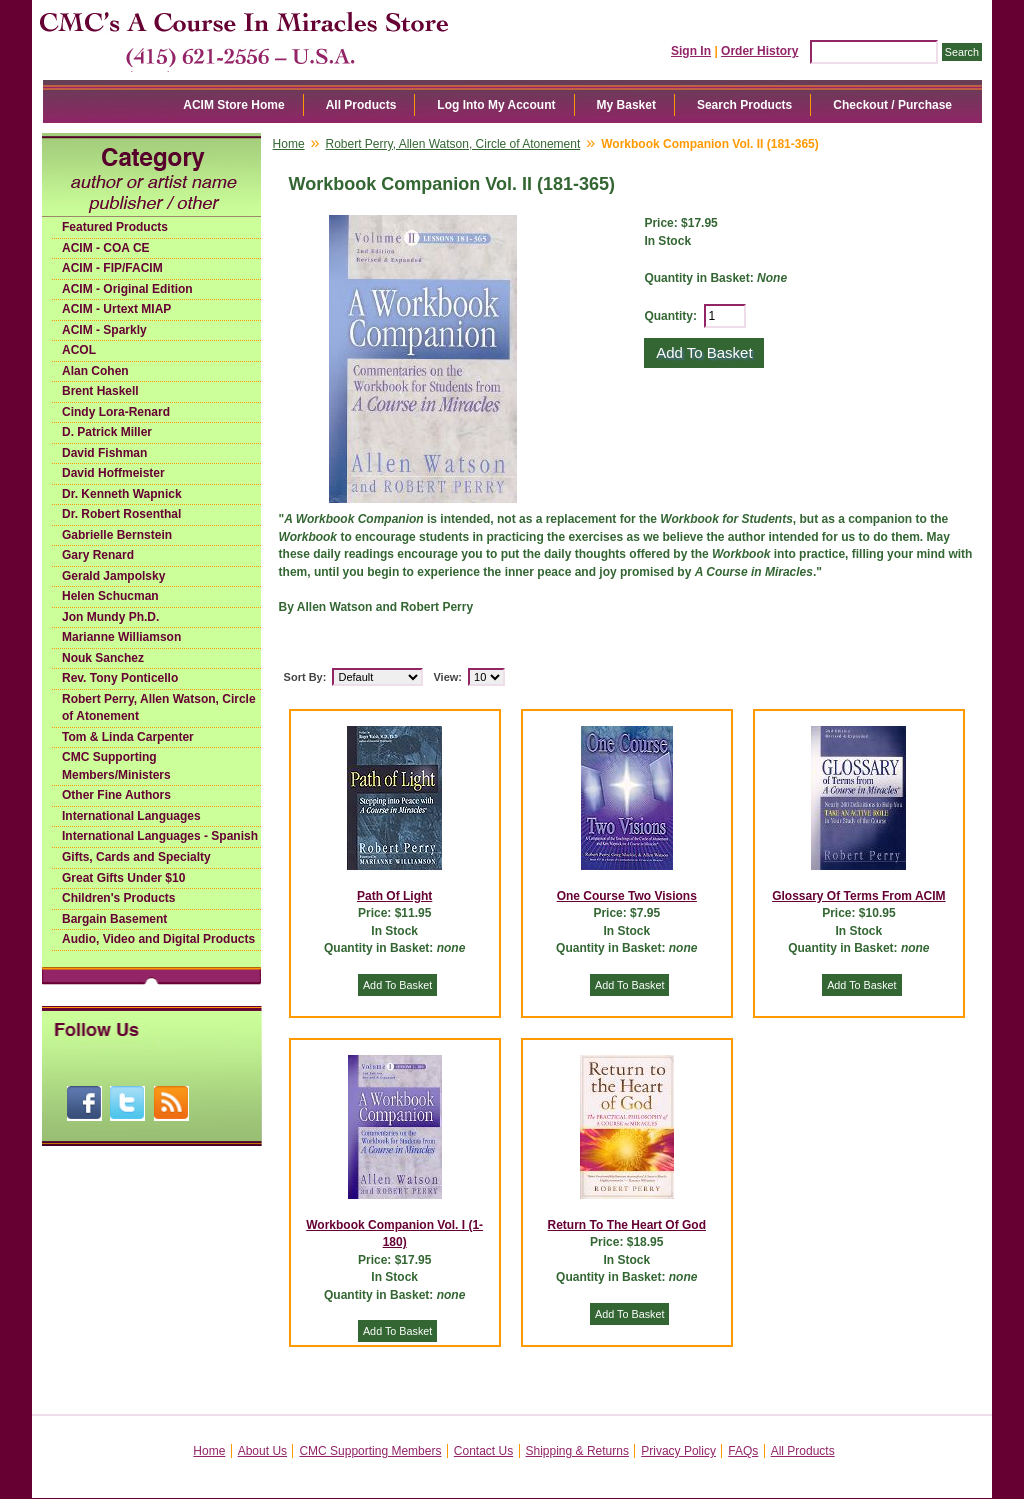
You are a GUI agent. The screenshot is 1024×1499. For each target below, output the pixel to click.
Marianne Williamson (121, 637)
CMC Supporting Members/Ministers (116, 766)
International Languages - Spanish (160, 836)
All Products (361, 105)
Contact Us (483, 1451)
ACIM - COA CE (106, 248)
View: (447, 677)
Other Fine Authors (116, 795)
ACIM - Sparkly (104, 330)
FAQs (743, 1451)
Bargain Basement (114, 919)
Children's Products (119, 898)
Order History (759, 51)
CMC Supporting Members (370, 1451)
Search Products (744, 105)
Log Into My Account (496, 105)
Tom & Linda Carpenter (128, 737)
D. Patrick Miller (107, 432)
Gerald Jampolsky (113, 576)
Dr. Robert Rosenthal (121, 514)
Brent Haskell (100, 391)
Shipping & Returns (577, 1451)
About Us (262, 1451)
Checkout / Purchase (892, 105)
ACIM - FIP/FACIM (112, 268)
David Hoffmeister (113, 473)
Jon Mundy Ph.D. (110, 617)
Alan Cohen (95, 371)
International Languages (131, 816)
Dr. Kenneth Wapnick (122, 494)
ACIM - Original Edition (127, 289)
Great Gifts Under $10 (123, 878)
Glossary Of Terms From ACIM (858, 896)
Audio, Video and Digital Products (158, 939)
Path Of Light (394, 896)
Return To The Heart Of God (627, 1225)
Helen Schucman (110, 596)
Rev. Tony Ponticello (120, 678)
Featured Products (115, 227)
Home (289, 144)
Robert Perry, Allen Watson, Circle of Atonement (159, 708)
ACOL (79, 350)
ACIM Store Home (233, 105)
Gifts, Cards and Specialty (136, 857)
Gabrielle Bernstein (117, 535)
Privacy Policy (678, 1451)
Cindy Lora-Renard (116, 412)
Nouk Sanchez (103, 658)
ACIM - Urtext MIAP (116, 309)
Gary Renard (98, 555)
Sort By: (305, 677)
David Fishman (104, 453)
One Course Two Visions (627, 896)
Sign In (691, 51)
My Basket (626, 105)
